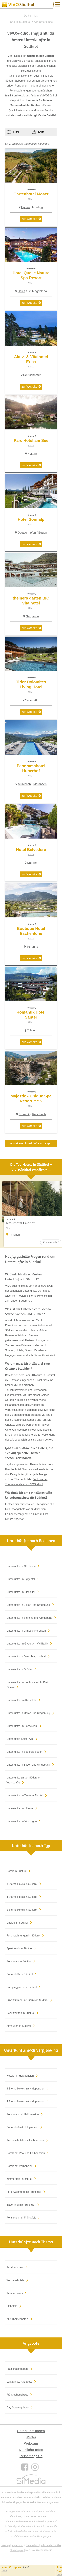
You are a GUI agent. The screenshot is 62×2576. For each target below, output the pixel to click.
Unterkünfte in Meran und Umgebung (30, 1712)
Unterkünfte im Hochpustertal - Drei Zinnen (27, 1685)
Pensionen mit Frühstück (23, 2217)
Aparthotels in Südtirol (22, 1948)
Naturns (32, 863)
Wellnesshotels (17, 2280)
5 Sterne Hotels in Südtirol (24, 1909)
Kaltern (32, 453)
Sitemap (5, 2545)
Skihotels (14, 2305)
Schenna (32, 946)
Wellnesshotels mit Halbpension (27, 2139)
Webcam (31, 2443)
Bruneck (24, 1114)
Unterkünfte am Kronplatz (24, 1699)
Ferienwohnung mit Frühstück (26, 2191)
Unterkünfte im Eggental (23, 1578)
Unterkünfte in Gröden (22, 1669)
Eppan (25, 207)
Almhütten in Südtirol (21, 2025)
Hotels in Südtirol (19, 1870)
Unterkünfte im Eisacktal (23, 1591)
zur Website (29, 219)
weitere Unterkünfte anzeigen (32, 1143)
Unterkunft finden (31, 2431)
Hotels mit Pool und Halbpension (28, 2152)
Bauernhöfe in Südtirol (22, 1974)
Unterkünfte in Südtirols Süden (27, 1751)
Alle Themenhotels (20, 2318)
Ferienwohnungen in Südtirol (25, 1935)
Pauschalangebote (20, 2368)
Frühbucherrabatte (20, 2394)
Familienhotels (17, 2267)
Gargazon (32, 616)
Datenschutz (32, 2545)
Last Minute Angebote (21, 2381)
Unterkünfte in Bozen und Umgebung (30, 1764)
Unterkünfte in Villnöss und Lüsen (28, 1630)
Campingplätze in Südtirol (24, 1986)
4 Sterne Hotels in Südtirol (24, 1896)
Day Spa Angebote (20, 2407)
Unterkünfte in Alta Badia (23, 1565)
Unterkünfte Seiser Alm (22, 1738)
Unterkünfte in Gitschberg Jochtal (28, 1656)
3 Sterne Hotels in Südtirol (24, 1883)
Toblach (32, 1030)
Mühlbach (24, 784)
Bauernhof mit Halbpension (25, 2127)
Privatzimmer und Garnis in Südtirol (29, 1999)
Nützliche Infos (31, 2450)
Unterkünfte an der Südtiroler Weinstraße (23, 1780)
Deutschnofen (32, 375)
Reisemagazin (31, 2456)
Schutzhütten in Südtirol (23, 2012)
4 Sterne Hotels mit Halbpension (28, 2101)
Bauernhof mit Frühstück (23, 2204)
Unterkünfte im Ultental (22, 1808)
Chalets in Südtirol (19, 1922)
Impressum (17, 2545)
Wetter (31, 2437)
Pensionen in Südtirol (21, 1961)
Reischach (39, 1114)
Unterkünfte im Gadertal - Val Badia (29, 1643)
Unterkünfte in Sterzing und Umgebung (31, 1617)
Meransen (40, 784)
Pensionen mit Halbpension (25, 2114)
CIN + (31, 199)
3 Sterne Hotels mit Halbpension (28, 2088)
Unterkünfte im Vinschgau (24, 1821)
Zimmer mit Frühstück (21, 2178)
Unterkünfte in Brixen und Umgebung (30, 1604)
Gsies (21, 291)
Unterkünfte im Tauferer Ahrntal (27, 1795)
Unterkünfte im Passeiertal (24, 1725)
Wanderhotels (17, 2292)
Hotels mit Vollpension (22, 2165)
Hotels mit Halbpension (22, 2075)
